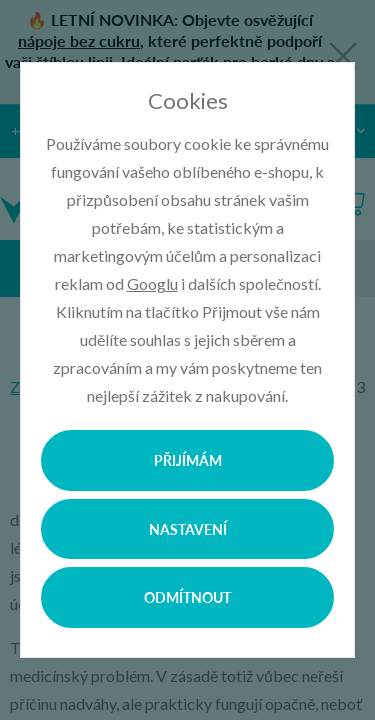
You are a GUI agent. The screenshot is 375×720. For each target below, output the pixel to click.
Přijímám (188, 460)
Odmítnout (187, 597)
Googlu (152, 283)
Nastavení (188, 529)
